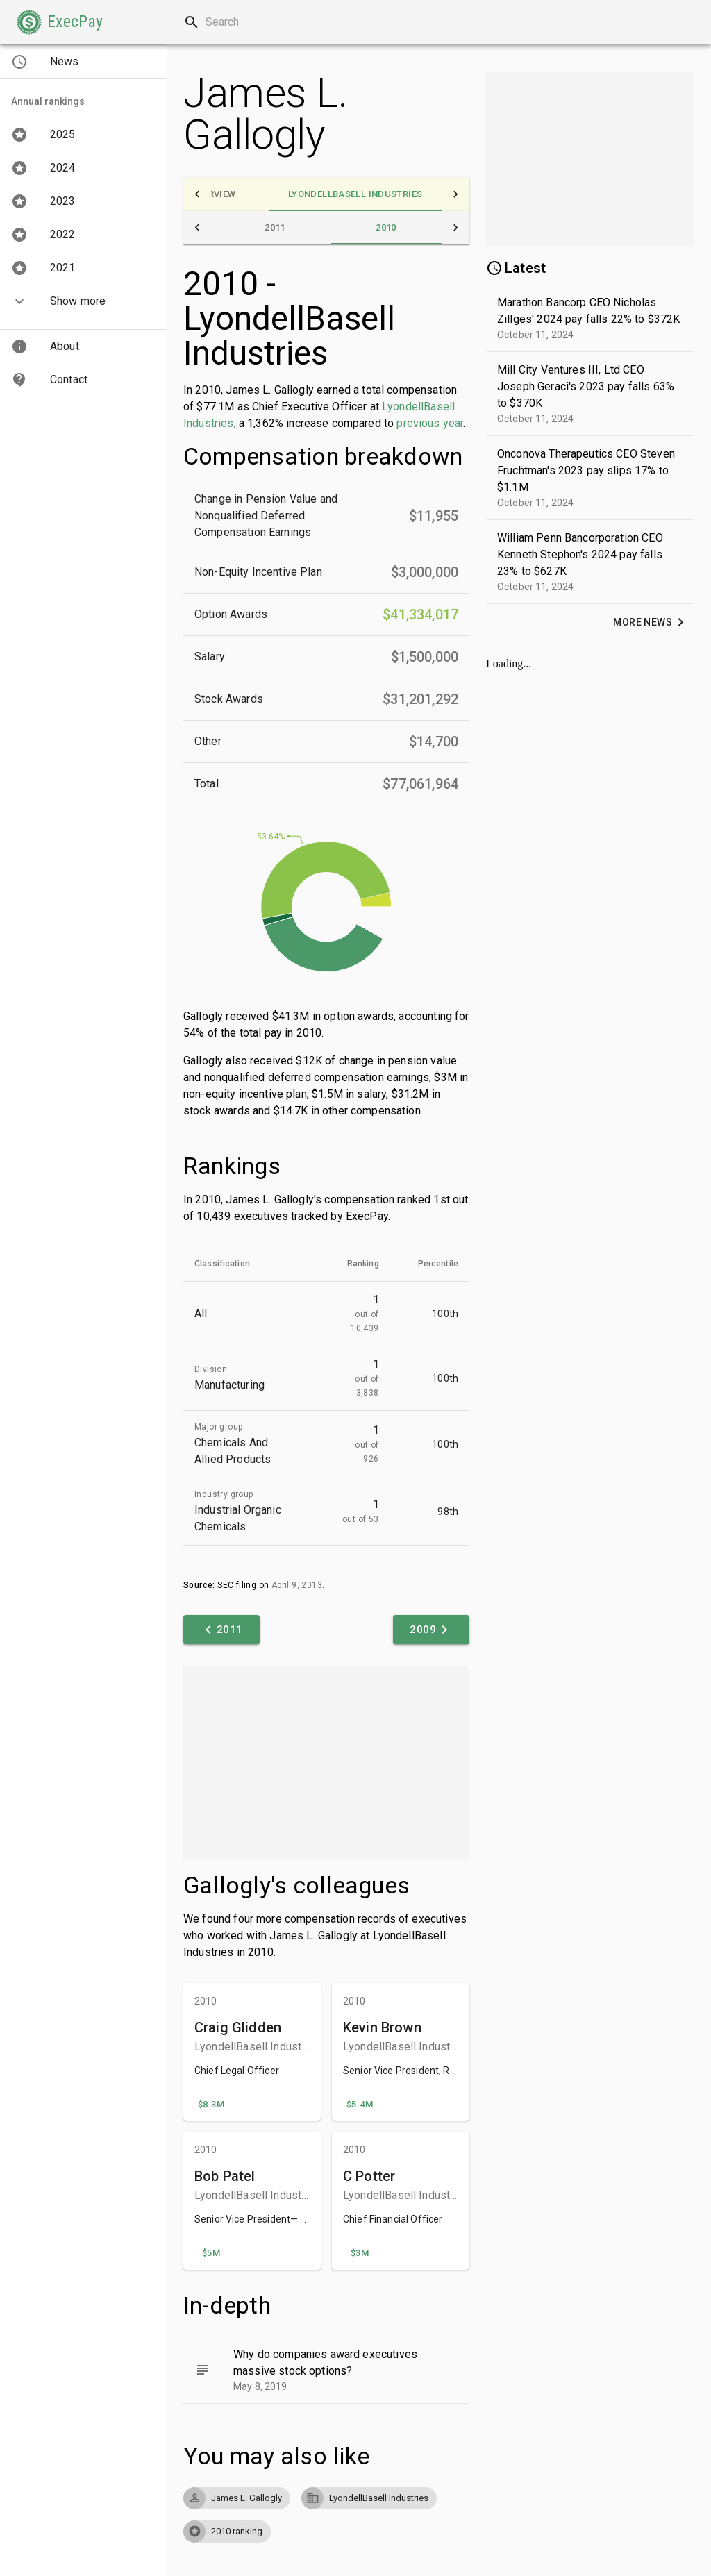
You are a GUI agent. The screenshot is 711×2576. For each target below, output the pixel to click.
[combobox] (326, 22)
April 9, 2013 (296, 1585)
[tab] (213, 194)
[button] (60, 22)
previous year (429, 423)
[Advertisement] (326, 1763)
